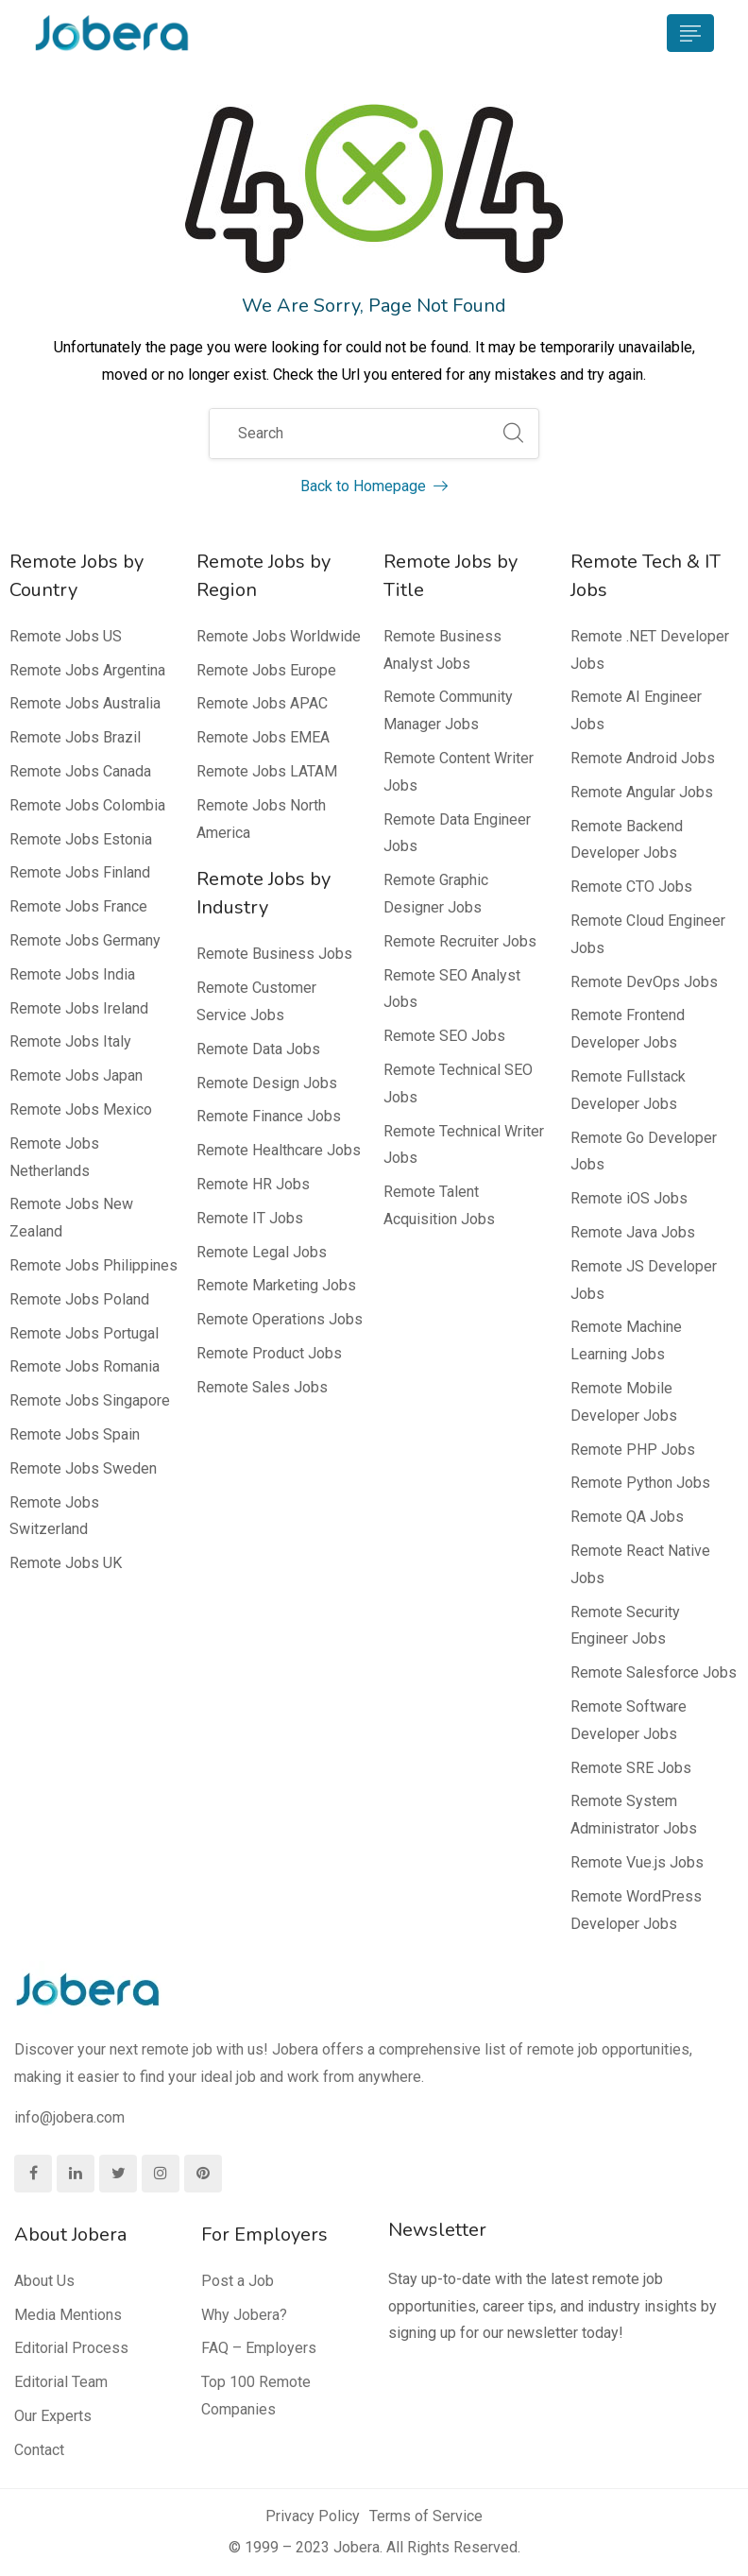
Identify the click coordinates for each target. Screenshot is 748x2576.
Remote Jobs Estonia (80, 839)
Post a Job (237, 2281)
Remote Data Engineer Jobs (457, 833)
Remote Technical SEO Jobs (458, 1083)
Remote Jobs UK (65, 1563)
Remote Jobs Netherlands (54, 1157)
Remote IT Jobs (249, 1218)
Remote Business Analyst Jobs (442, 650)
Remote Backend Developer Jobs (626, 839)
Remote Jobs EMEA (263, 737)
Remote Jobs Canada (80, 771)
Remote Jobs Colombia (87, 805)
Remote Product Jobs (269, 1353)
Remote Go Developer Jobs (643, 1151)
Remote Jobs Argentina (87, 670)
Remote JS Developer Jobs (643, 1280)
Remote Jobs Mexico (80, 1109)
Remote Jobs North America (261, 819)
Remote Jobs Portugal (84, 1333)
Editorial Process (71, 2348)
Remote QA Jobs (627, 1517)
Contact (39, 2450)
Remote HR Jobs (253, 1184)
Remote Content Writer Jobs (458, 771)
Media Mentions (68, 2315)
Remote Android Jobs (642, 758)
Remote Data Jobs (258, 1049)
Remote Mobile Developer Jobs (623, 1401)
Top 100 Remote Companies (256, 2395)
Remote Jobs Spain (74, 1434)
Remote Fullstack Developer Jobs (628, 1090)
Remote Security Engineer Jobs (625, 1625)
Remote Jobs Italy (70, 1041)
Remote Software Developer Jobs (628, 1720)
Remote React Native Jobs (640, 1564)
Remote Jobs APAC (262, 703)
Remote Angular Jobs (641, 792)
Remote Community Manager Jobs (448, 710)
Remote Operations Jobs (279, 1319)
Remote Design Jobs (266, 1083)
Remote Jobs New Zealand (71, 1217)
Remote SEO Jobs (444, 1036)
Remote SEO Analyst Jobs (451, 989)
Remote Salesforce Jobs (653, 1672)
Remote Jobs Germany (85, 940)
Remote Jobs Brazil (75, 737)
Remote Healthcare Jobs (278, 1150)
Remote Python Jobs (640, 1483)
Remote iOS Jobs (629, 1198)
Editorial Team (61, 2382)
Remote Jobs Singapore (89, 1400)
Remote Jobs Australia (85, 703)
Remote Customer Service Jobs (256, 1001)
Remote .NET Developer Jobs (649, 650)
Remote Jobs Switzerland (54, 1516)
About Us (44, 2281)
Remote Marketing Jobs (276, 1285)
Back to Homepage (374, 486)
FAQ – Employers (258, 2348)
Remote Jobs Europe (266, 670)
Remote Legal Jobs (261, 1252)
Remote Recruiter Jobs (459, 941)
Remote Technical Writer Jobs (463, 1145)
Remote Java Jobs (632, 1232)
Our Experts (53, 2416)
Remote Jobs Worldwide (278, 636)
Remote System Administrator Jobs (633, 1814)
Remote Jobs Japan (76, 1075)
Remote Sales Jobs (262, 1387)
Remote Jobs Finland (79, 872)
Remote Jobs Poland (79, 1299)
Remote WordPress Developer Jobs (636, 1910)
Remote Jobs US (65, 636)
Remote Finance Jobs (268, 1116)
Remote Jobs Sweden (83, 1468)
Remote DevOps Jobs (644, 982)
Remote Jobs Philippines (93, 1265)
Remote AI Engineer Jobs (636, 710)
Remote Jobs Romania (84, 1366)
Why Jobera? (244, 2315)
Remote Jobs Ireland (78, 1008)
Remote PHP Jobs (632, 1450)
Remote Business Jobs (274, 954)
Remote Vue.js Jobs (637, 1862)
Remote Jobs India (72, 974)
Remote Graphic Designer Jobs (435, 893)
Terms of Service (426, 2516)
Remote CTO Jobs (631, 887)
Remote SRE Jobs (630, 1768)
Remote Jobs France (78, 906)
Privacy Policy (312, 2516)
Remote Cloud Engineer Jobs (647, 934)
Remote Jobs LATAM (266, 771)
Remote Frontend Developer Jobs (627, 1028)
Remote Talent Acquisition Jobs (439, 1205)
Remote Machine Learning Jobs (626, 1340)
